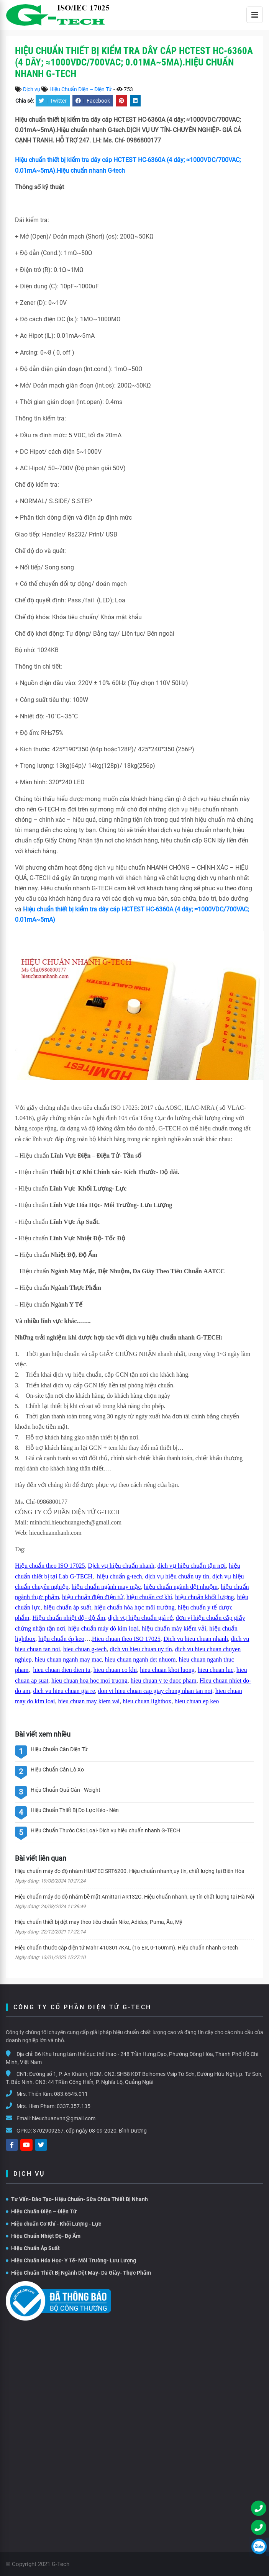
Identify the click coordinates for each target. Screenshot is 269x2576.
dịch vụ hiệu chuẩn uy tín (177, 1576)
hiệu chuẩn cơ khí (149, 1597)
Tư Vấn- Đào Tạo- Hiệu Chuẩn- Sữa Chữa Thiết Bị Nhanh (77, 2199)
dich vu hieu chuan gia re (64, 1691)
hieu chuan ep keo (196, 1701)
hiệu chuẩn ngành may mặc (106, 1586)
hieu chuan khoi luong (167, 1670)
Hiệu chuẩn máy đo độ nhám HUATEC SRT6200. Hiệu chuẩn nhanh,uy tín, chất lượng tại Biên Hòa (129, 1871)
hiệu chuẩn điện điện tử (92, 1597)
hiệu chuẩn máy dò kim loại (103, 1628)
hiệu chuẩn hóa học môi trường (134, 1607)
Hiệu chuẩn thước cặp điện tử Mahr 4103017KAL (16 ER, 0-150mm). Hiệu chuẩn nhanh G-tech (126, 1948)
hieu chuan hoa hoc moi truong (89, 1680)
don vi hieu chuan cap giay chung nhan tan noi (155, 1691)
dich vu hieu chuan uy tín (141, 1649)
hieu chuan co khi (115, 1670)
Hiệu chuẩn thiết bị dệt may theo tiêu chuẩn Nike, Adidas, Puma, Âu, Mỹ (98, 1922)
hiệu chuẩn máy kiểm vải (174, 1628)
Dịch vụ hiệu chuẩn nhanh (121, 1565)
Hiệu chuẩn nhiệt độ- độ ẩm (68, 1617)
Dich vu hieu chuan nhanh (196, 1639)
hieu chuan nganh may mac (68, 1659)
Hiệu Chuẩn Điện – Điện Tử (80, 89)
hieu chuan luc (215, 1670)
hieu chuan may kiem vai (89, 1701)
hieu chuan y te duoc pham (164, 1680)
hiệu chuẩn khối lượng (204, 1597)
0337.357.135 (73, 2106)
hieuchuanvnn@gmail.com (63, 2118)
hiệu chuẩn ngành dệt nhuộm (181, 1586)
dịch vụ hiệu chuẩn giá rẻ (140, 1617)
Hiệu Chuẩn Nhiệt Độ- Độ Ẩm (43, 2236)
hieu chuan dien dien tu (61, 1670)
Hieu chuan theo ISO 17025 (126, 1639)
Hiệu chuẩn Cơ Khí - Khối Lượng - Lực (53, 2224)
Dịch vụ (31, 89)
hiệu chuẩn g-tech (119, 1576)
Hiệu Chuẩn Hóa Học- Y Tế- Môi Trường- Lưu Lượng (71, 2260)
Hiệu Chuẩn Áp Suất (33, 2248)
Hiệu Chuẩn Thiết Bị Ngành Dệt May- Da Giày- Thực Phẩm (78, 2273)
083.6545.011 (71, 2094)
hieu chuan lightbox (147, 1701)
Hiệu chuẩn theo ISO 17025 (50, 1565)
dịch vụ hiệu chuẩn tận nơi (191, 1565)
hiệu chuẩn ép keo (61, 1639)
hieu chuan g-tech (85, 1649)
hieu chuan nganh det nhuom (139, 1659)
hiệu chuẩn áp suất (67, 1607)
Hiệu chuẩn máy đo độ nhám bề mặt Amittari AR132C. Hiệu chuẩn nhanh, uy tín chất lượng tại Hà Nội (134, 1897)
